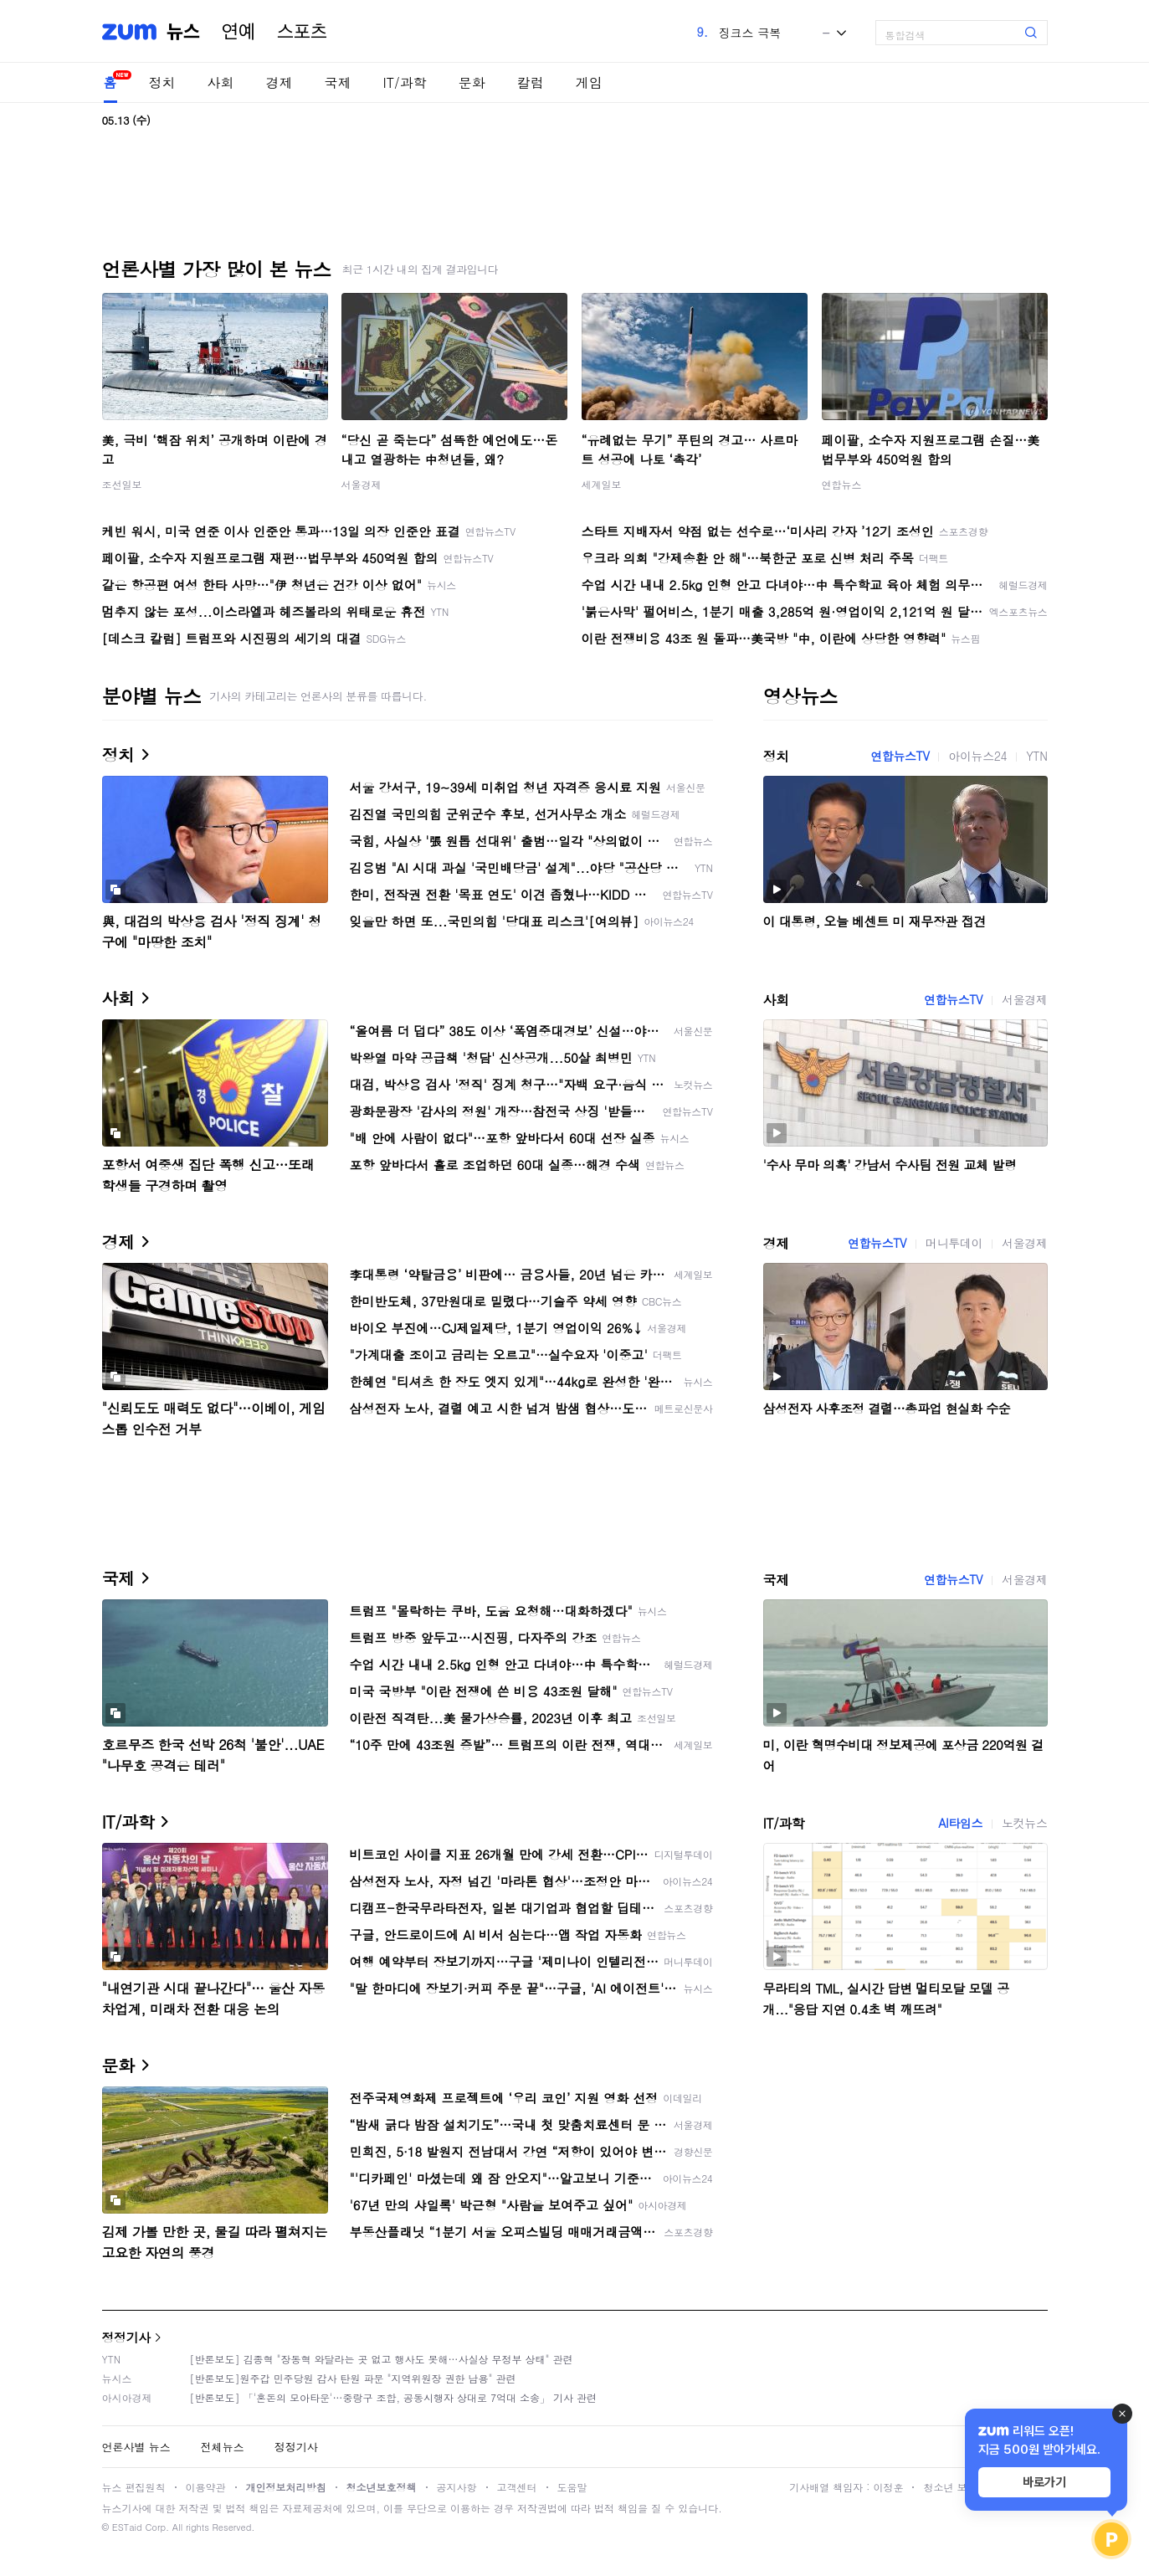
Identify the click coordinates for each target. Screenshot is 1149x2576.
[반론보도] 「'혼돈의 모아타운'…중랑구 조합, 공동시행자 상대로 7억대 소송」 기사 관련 (394, 2397)
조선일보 (122, 484)
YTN (1036, 755)
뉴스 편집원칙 (134, 2487)
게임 (589, 82)
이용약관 (206, 2487)
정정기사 (126, 2337)
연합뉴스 (842, 484)
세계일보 (602, 484)
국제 (338, 82)
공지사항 (457, 2487)
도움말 (572, 2487)
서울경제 (361, 484)
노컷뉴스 (1024, 1822)
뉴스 (183, 32)
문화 (472, 82)
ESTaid (127, 2527)
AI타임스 (960, 1822)
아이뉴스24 (977, 755)
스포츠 (302, 32)
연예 (238, 32)
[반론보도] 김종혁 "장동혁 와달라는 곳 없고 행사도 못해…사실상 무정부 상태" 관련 (381, 2359)
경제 (279, 82)
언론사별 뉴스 (136, 2447)
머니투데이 (954, 1242)
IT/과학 (405, 82)
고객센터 (517, 2487)
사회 (221, 82)
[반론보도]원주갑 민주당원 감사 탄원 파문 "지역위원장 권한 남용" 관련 (353, 2378)
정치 (162, 82)
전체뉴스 (222, 2447)
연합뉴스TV (899, 755)
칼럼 (530, 82)
